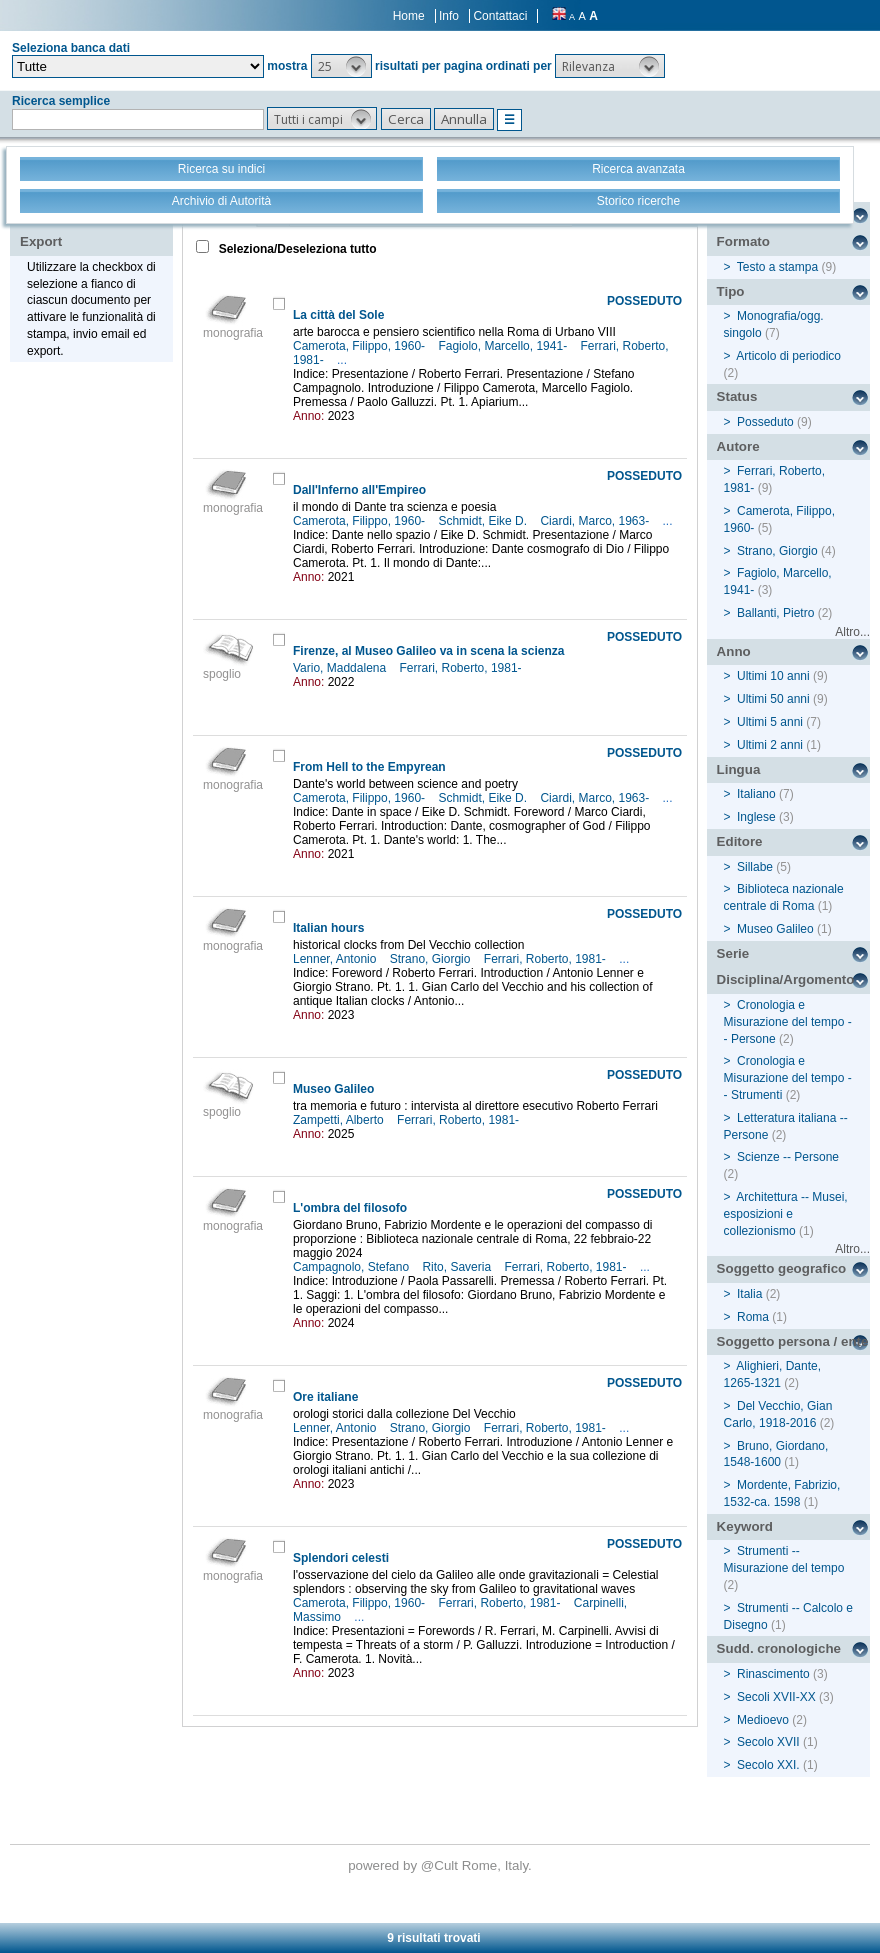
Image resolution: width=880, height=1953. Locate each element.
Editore (740, 841)
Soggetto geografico (782, 1268)
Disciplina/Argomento (786, 979)
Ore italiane (325, 1397)
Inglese (756, 817)
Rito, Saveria (458, 1267)
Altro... (852, 632)
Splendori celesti (341, 1558)
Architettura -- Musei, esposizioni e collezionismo (786, 1214)
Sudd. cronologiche (779, 1648)
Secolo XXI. (768, 1765)
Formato (743, 241)
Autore (738, 446)
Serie (733, 953)
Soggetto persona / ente (793, 1341)
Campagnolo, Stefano (352, 1267)
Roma (753, 1317)
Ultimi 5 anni (770, 722)
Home (409, 16)
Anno (734, 651)
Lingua (739, 769)
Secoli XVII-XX (776, 1697)
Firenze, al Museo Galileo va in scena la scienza (428, 651)
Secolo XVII (768, 1742)
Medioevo (763, 1720)
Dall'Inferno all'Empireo (359, 490)
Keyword (745, 1526)
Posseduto (765, 422)
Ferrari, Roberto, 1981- (462, 668)
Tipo (731, 291)
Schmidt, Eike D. (484, 521)
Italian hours (328, 928)
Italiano (756, 794)
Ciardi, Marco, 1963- (596, 521)
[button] (341, 66)
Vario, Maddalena (341, 668)
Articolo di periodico (788, 356)
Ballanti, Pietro (775, 613)
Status (737, 396)
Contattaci (500, 16)
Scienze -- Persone (788, 1157)
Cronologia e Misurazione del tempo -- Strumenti (788, 1078)
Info (449, 16)
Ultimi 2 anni (770, 745)
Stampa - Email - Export (83, 228)
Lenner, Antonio (336, 959)
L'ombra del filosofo (350, 1208)
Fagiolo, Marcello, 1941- (504, 346)
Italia (749, 1294)
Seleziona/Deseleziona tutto (295, 249)
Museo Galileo (333, 1089)
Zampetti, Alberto (340, 1120)
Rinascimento (773, 1674)
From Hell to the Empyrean (369, 767)
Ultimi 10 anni (773, 676)
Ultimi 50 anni (773, 699)
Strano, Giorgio (432, 959)
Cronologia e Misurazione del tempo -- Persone (788, 1022)
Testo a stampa (777, 267)
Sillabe (755, 867)
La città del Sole (338, 315)
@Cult (441, 1865)
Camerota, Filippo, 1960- (360, 346)
